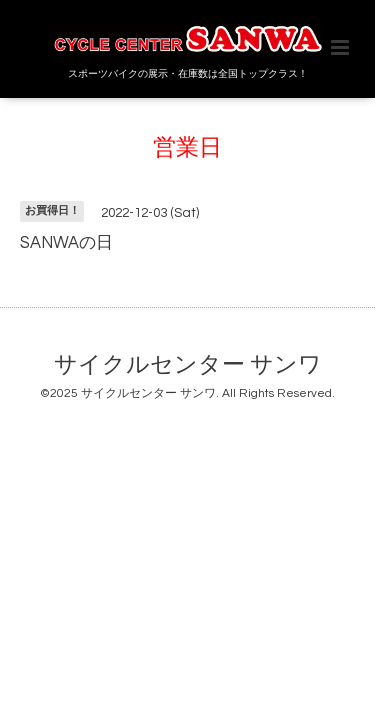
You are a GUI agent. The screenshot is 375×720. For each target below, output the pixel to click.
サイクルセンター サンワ (188, 365)
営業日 (187, 148)
